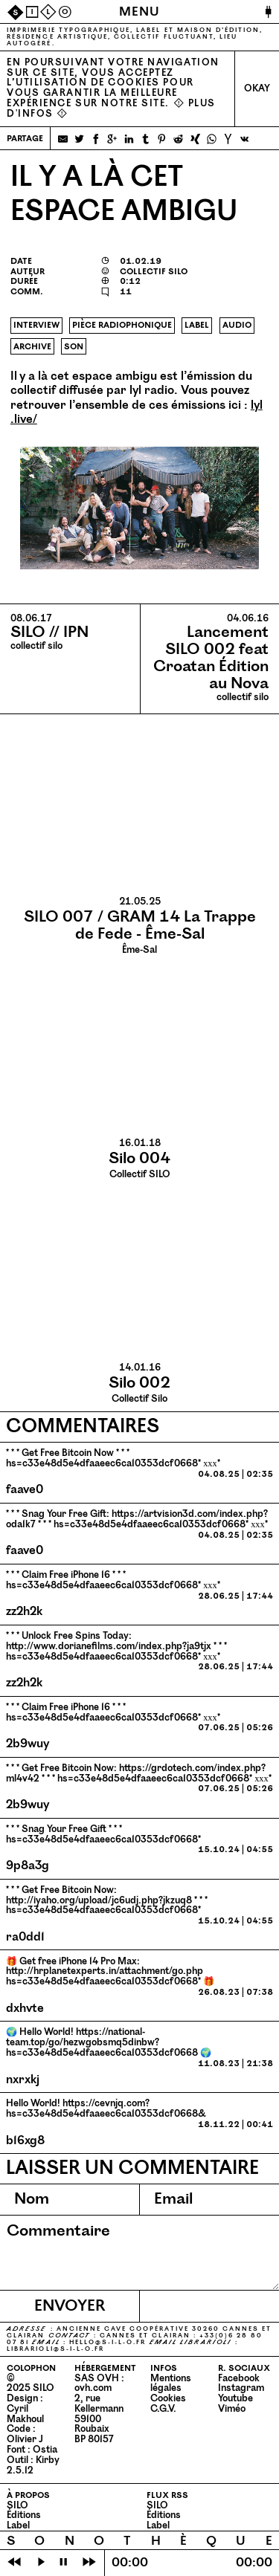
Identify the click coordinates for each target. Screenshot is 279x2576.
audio (236, 324)
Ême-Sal (139, 926)
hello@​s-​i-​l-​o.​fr (108, 2342)
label (197, 324)
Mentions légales (170, 2383)
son (73, 346)
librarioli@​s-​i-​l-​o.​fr (55, 2349)
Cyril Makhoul (25, 2414)
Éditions (24, 2515)
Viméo (232, 2408)
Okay (257, 88)
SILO (17, 2505)
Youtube (235, 2398)
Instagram (241, 2388)
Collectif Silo (139, 1383)
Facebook (239, 2378)
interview (36, 324)
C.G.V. (163, 2408)
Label (18, 2525)
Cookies (168, 2398)
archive (32, 346)
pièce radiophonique (122, 324)
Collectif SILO (139, 1158)
